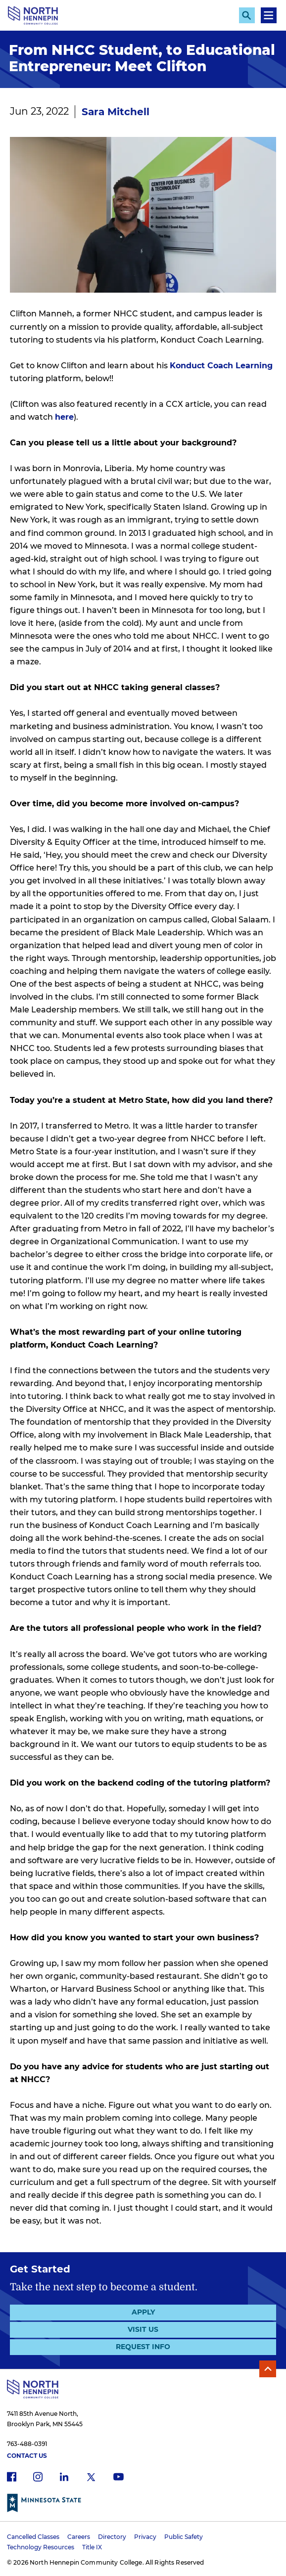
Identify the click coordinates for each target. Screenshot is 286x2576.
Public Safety (183, 2536)
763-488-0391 (27, 2443)
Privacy (145, 2536)
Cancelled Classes (33, 2536)
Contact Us (27, 2455)
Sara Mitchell (115, 112)
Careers (78, 2536)
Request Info (143, 2346)
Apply (143, 2312)
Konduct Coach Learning (221, 365)
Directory (112, 2536)
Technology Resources (40, 2547)
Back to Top (267, 2368)
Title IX (92, 2547)
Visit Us (143, 2329)
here (64, 417)
